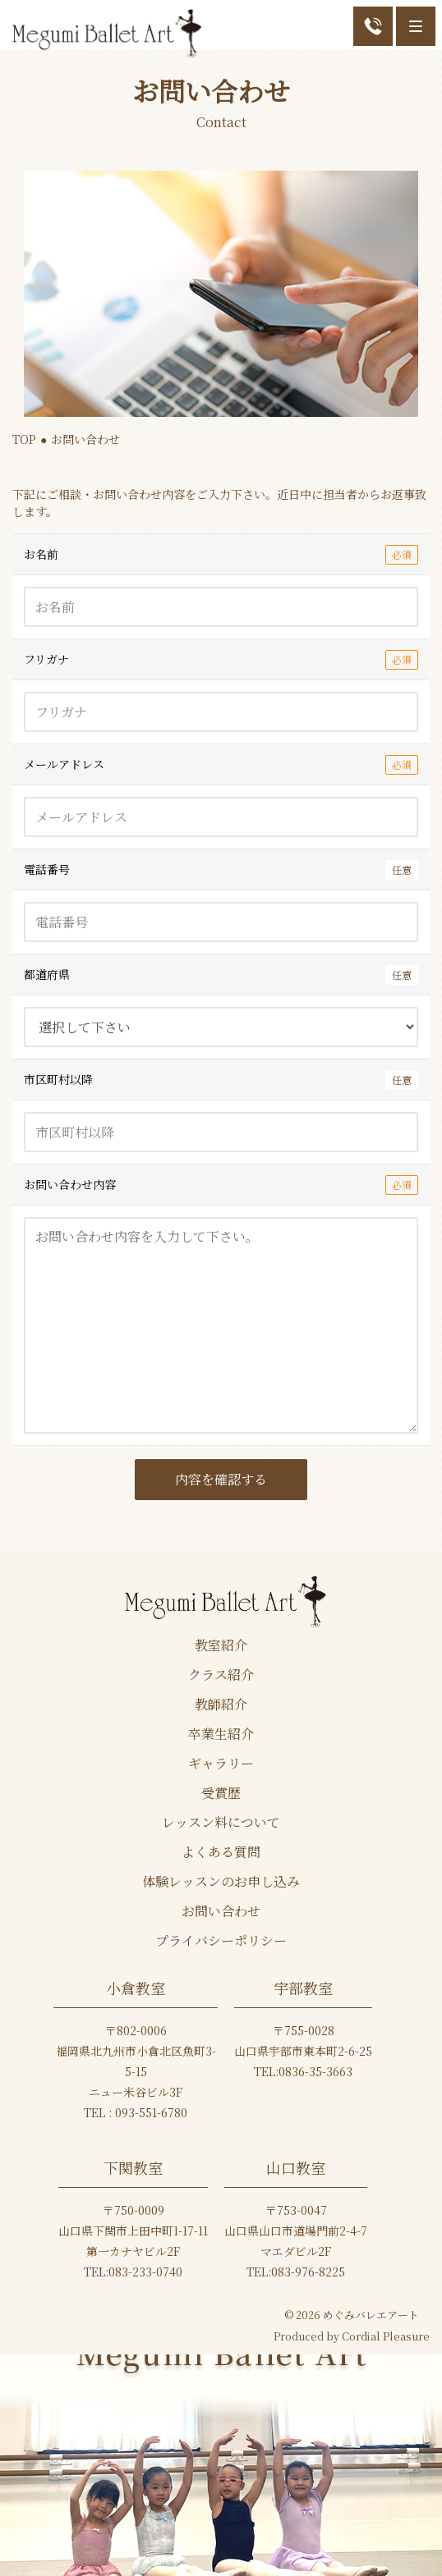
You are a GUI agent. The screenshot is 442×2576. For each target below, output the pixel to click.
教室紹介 (221, 1645)
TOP (24, 439)
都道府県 (221, 974)
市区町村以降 (221, 1079)
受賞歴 (221, 1793)
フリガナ (221, 659)
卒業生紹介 (221, 1734)
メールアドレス (221, 764)
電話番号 (221, 869)
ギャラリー (221, 1763)
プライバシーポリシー (221, 1940)
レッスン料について (221, 1822)
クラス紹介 (221, 1674)
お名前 (221, 554)
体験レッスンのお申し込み (221, 1881)
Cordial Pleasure (386, 2336)
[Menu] (415, 26)
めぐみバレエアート (371, 2314)
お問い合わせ (221, 1911)
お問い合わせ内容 (221, 1184)
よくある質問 (221, 1852)
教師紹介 (221, 1704)
